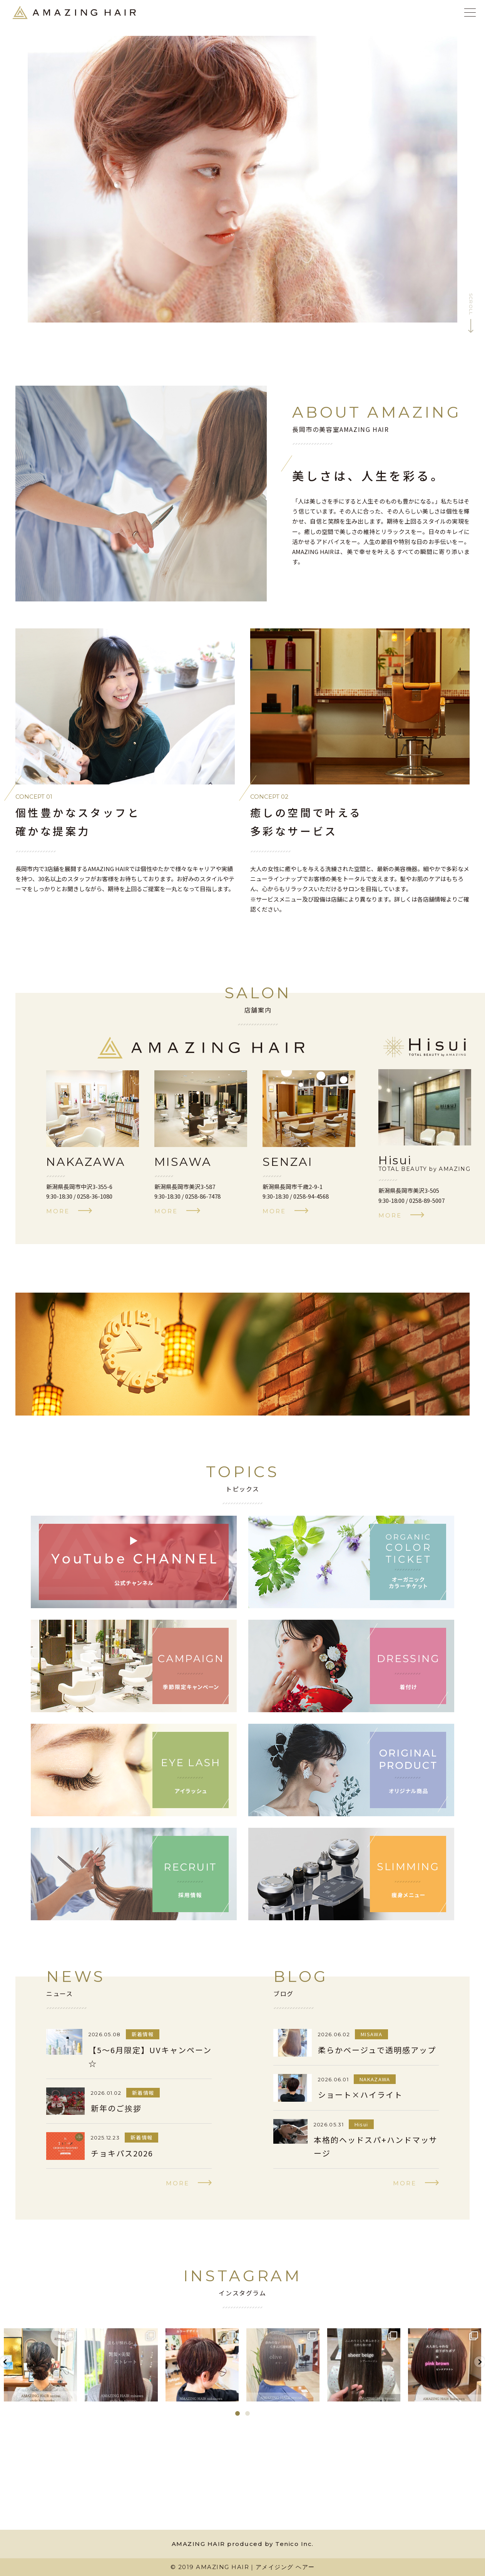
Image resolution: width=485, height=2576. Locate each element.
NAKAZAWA (375, 2079)
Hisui (361, 2124)
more (177, 2183)
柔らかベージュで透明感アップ (377, 2049)
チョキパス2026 (122, 2153)
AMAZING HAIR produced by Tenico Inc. (243, 2543)
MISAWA (371, 2034)
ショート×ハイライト (360, 2095)
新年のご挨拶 (116, 2108)
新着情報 (143, 2034)
